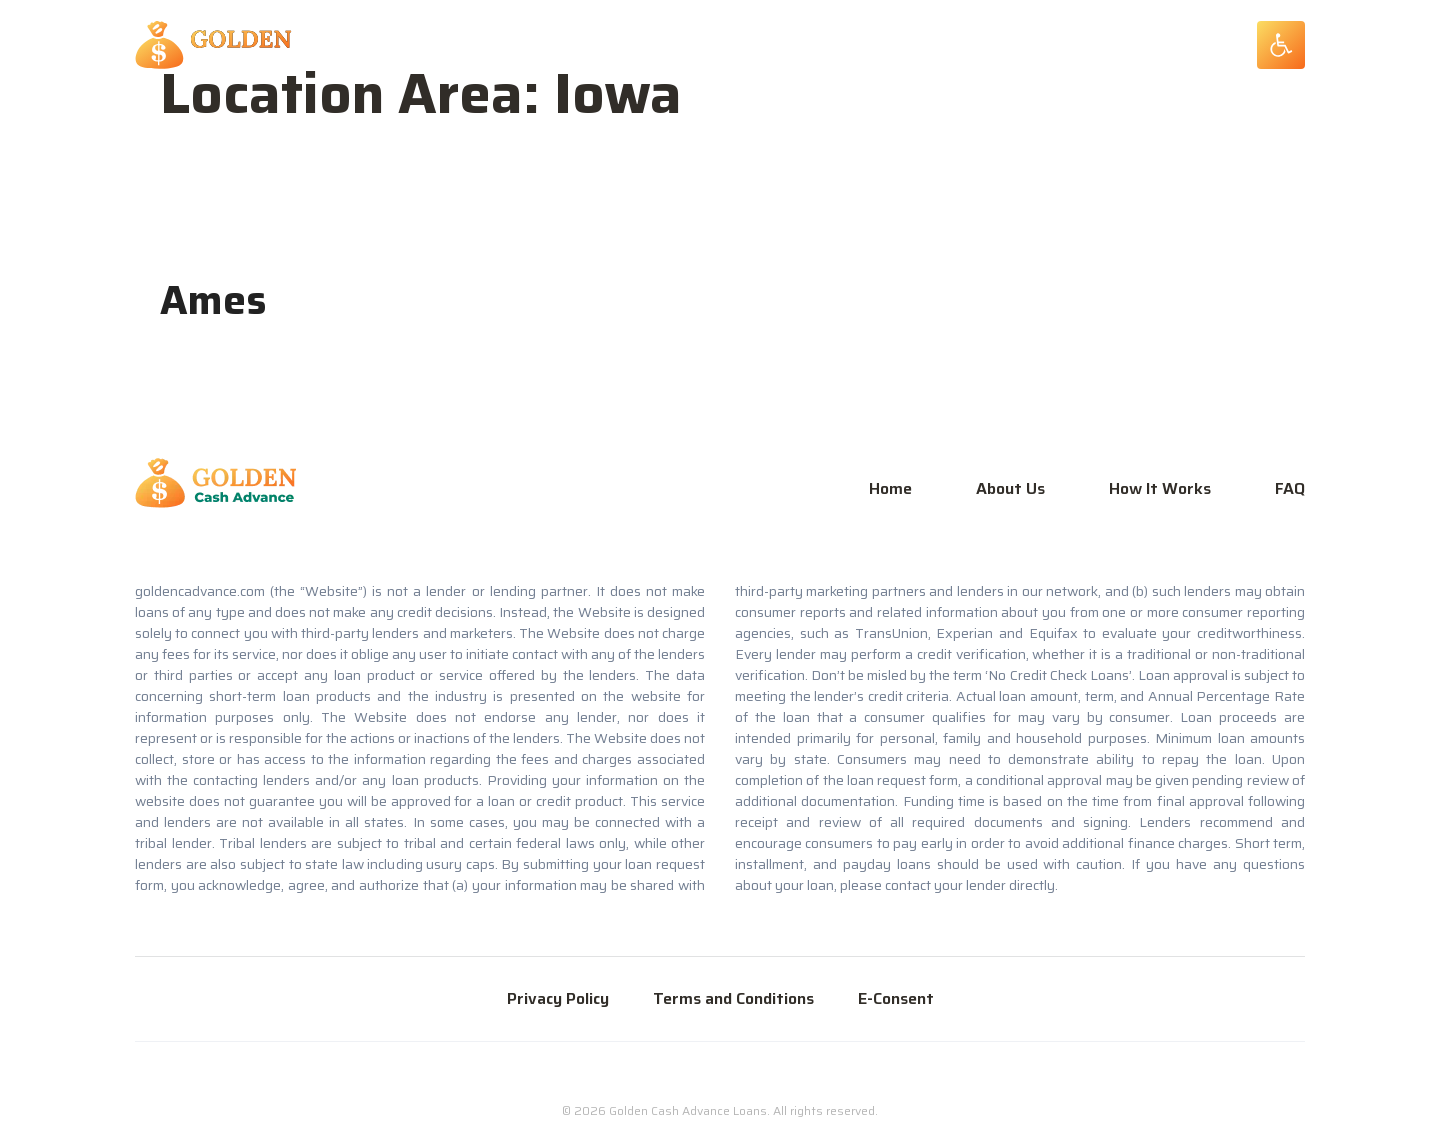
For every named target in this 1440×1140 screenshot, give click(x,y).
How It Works (1160, 488)
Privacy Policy (558, 998)
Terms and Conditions (733, 998)
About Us (1010, 488)
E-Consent (896, 998)
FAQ (1290, 488)
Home (890, 488)
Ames (213, 300)
